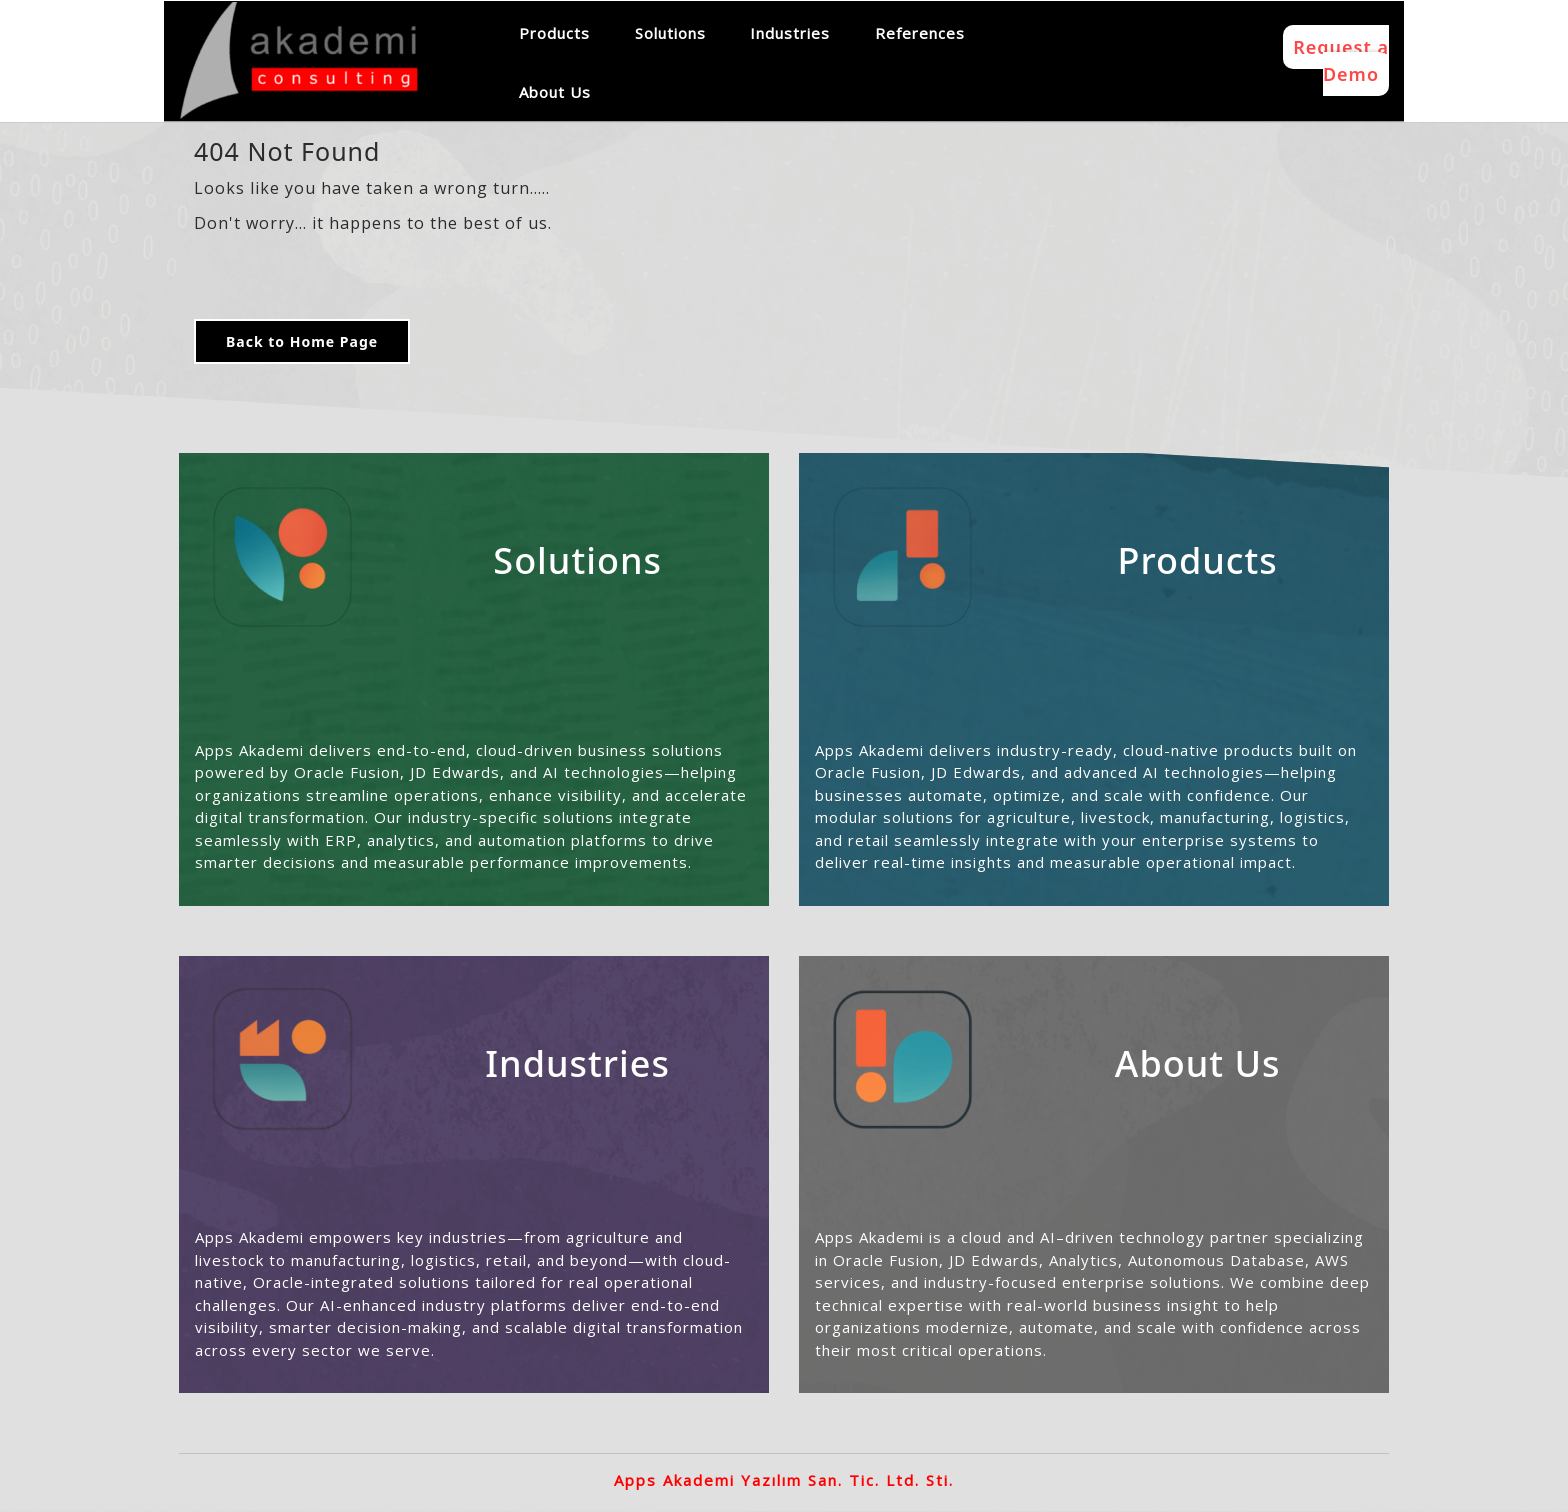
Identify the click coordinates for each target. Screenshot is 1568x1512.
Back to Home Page (302, 341)
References (920, 33)
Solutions (670, 33)
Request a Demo (1341, 60)
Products (554, 33)
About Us (555, 92)
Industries (790, 33)
